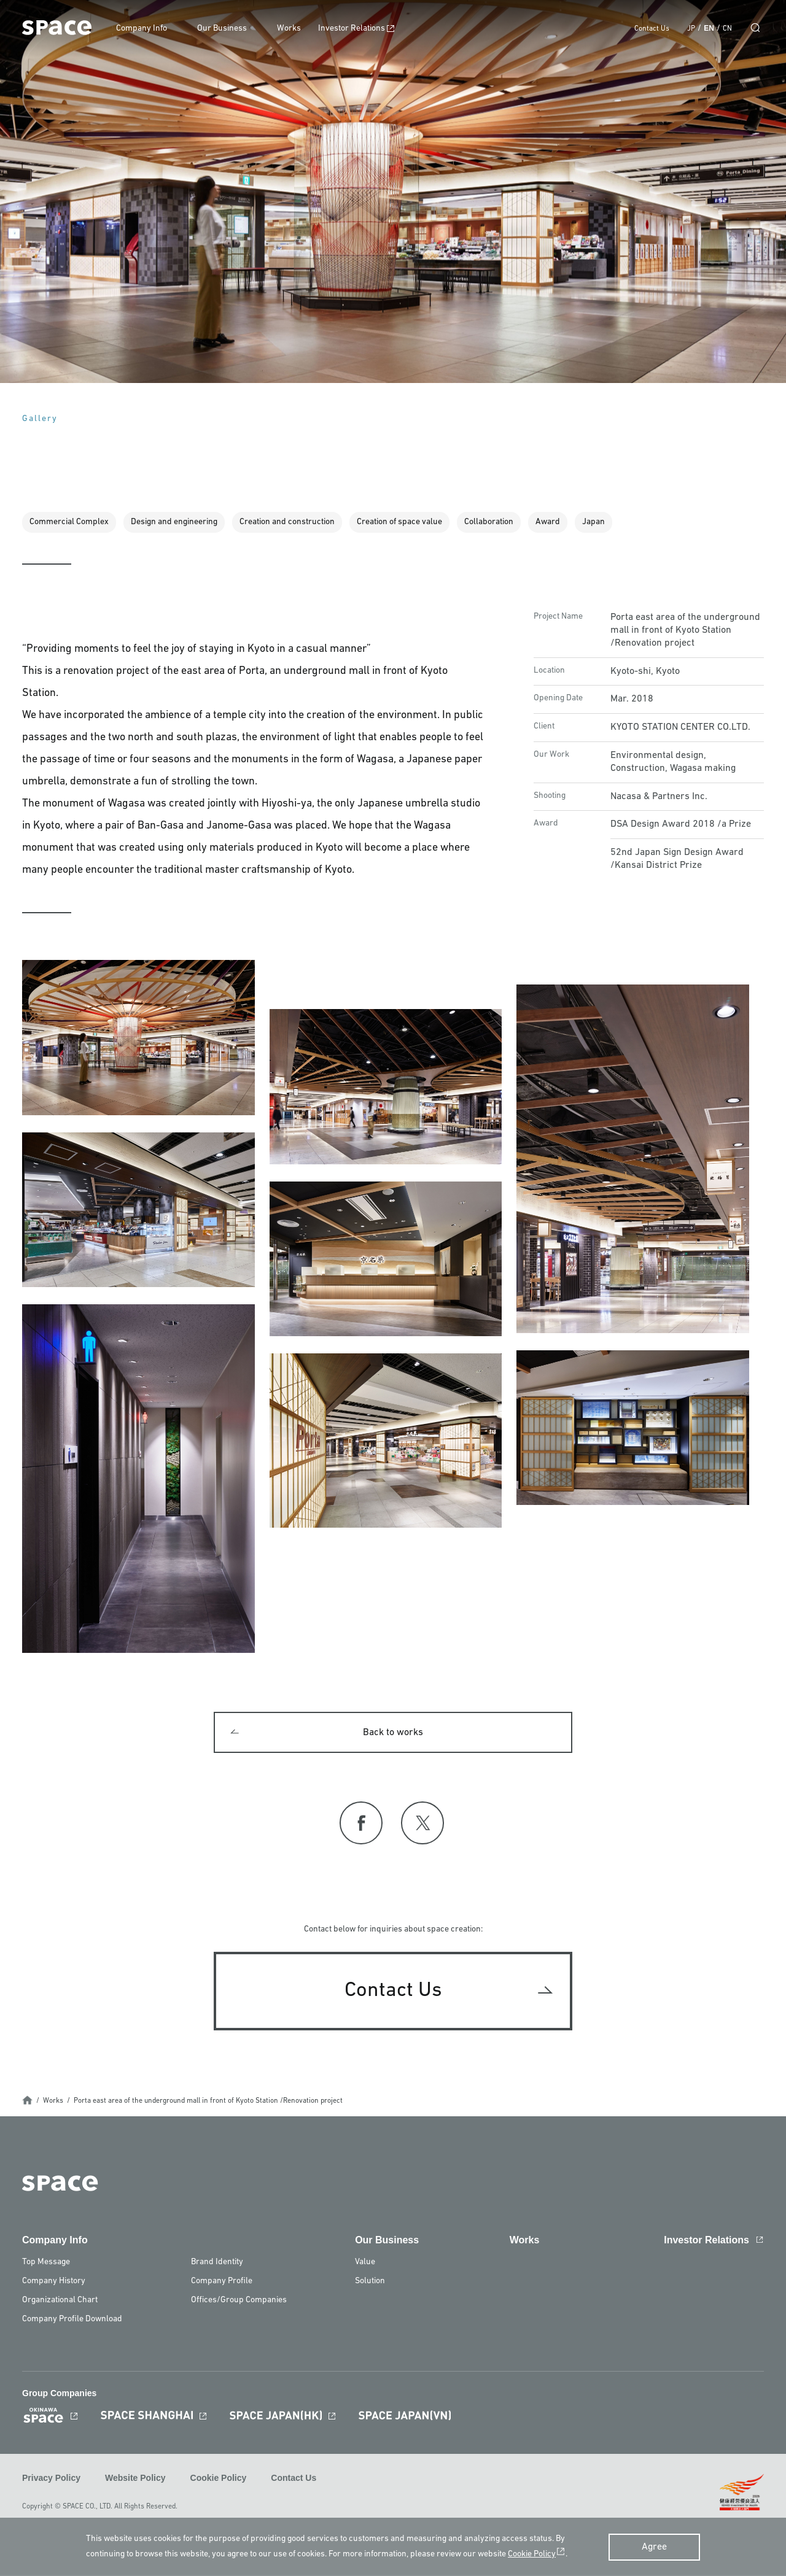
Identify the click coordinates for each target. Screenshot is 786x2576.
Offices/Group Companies (239, 2302)
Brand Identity (217, 2264)
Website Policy (135, 2480)
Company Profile (221, 2283)
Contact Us (651, 29)
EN (709, 28)
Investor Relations (358, 28)
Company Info (148, 28)
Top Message (46, 2264)
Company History (53, 2283)
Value (365, 2264)
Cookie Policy (218, 2480)
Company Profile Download (72, 2321)
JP (691, 29)
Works (296, 28)
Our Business (229, 28)
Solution (370, 2283)
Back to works (393, 1734)
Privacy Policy (51, 2480)
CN (727, 29)
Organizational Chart (60, 2302)
